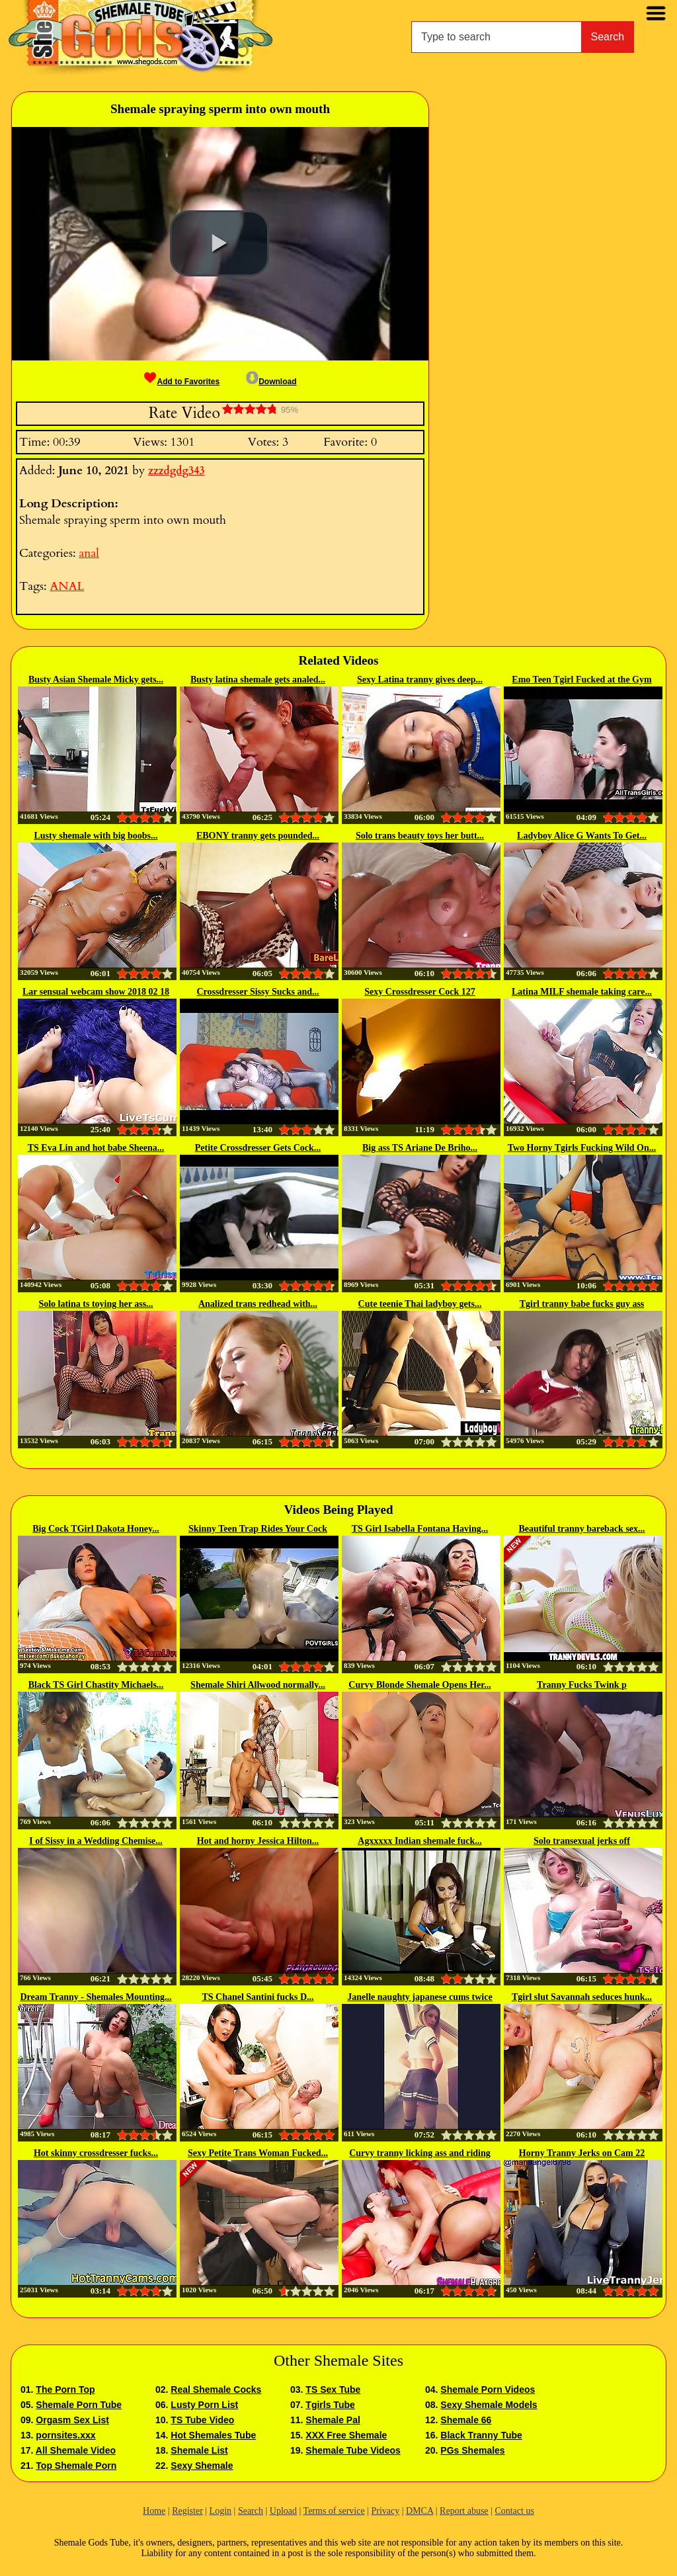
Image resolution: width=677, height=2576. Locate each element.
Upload (283, 2511)
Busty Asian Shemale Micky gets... (95, 680)
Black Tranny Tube (481, 2435)
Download (271, 381)
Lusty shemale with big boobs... (95, 836)
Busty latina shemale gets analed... (257, 680)
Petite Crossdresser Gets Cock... (258, 1148)
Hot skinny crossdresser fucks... (96, 2153)
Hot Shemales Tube (213, 2435)
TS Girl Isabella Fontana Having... (420, 1529)
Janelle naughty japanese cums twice (419, 1997)
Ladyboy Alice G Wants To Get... (582, 836)
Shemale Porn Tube (79, 2404)
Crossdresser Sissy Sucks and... (257, 992)
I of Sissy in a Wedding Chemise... (96, 1841)
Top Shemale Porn (76, 2465)
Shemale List (199, 2450)
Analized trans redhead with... (257, 1304)
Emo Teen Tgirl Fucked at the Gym (581, 680)
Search (608, 36)
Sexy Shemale (202, 2465)
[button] (219, 243)
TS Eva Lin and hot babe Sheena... (96, 1148)
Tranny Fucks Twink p (582, 1685)
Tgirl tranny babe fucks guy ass (582, 1304)
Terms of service (334, 2511)
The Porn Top (65, 2389)
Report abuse (464, 2511)
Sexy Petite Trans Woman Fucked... (258, 2153)
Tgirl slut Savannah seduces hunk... (582, 1997)
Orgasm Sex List (72, 2420)
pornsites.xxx (65, 2435)
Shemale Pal (332, 2420)
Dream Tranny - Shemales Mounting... (95, 1997)
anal (89, 553)
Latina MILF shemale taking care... (582, 992)
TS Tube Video (202, 2420)
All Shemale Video (76, 2450)
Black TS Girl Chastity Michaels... (96, 1685)
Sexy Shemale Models (488, 2404)
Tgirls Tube (329, 2404)
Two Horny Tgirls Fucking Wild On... (582, 1148)
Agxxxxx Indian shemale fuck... (419, 1841)
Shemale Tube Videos (352, 2450)
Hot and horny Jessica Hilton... (258, 1841)
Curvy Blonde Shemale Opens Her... (419, 1685)
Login (220, 2511)
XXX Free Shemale (346, 2435)
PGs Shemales (472, 2450)
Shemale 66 (465, 2420)
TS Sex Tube (332, 2389)
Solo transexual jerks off (582, 1841)
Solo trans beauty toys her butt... (420, 836)
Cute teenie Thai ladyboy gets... (420, 1304)
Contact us (514, 2511)
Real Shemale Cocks (216, 2389)
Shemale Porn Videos (487, 2389)
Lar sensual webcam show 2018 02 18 (95, 992)
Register (187, 2511)
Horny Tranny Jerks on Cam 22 (582, 2153)
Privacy (385, 2511)
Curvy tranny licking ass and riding (420, 2153)
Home (154, 2511)
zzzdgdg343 (176, 471)
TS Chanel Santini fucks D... (257, 1997)
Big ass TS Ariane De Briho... (419, 1148)
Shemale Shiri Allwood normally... (257, 1685)
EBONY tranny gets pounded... (257, 836)
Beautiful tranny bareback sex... (581, 1529)
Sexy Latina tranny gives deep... (420, 680)
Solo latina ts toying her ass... (95, 1304)
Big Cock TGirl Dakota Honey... (95, 1529)
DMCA (419, 2511)
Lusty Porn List (204, 2404)
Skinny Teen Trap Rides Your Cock (257, 1529)
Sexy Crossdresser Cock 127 (419, 992)
